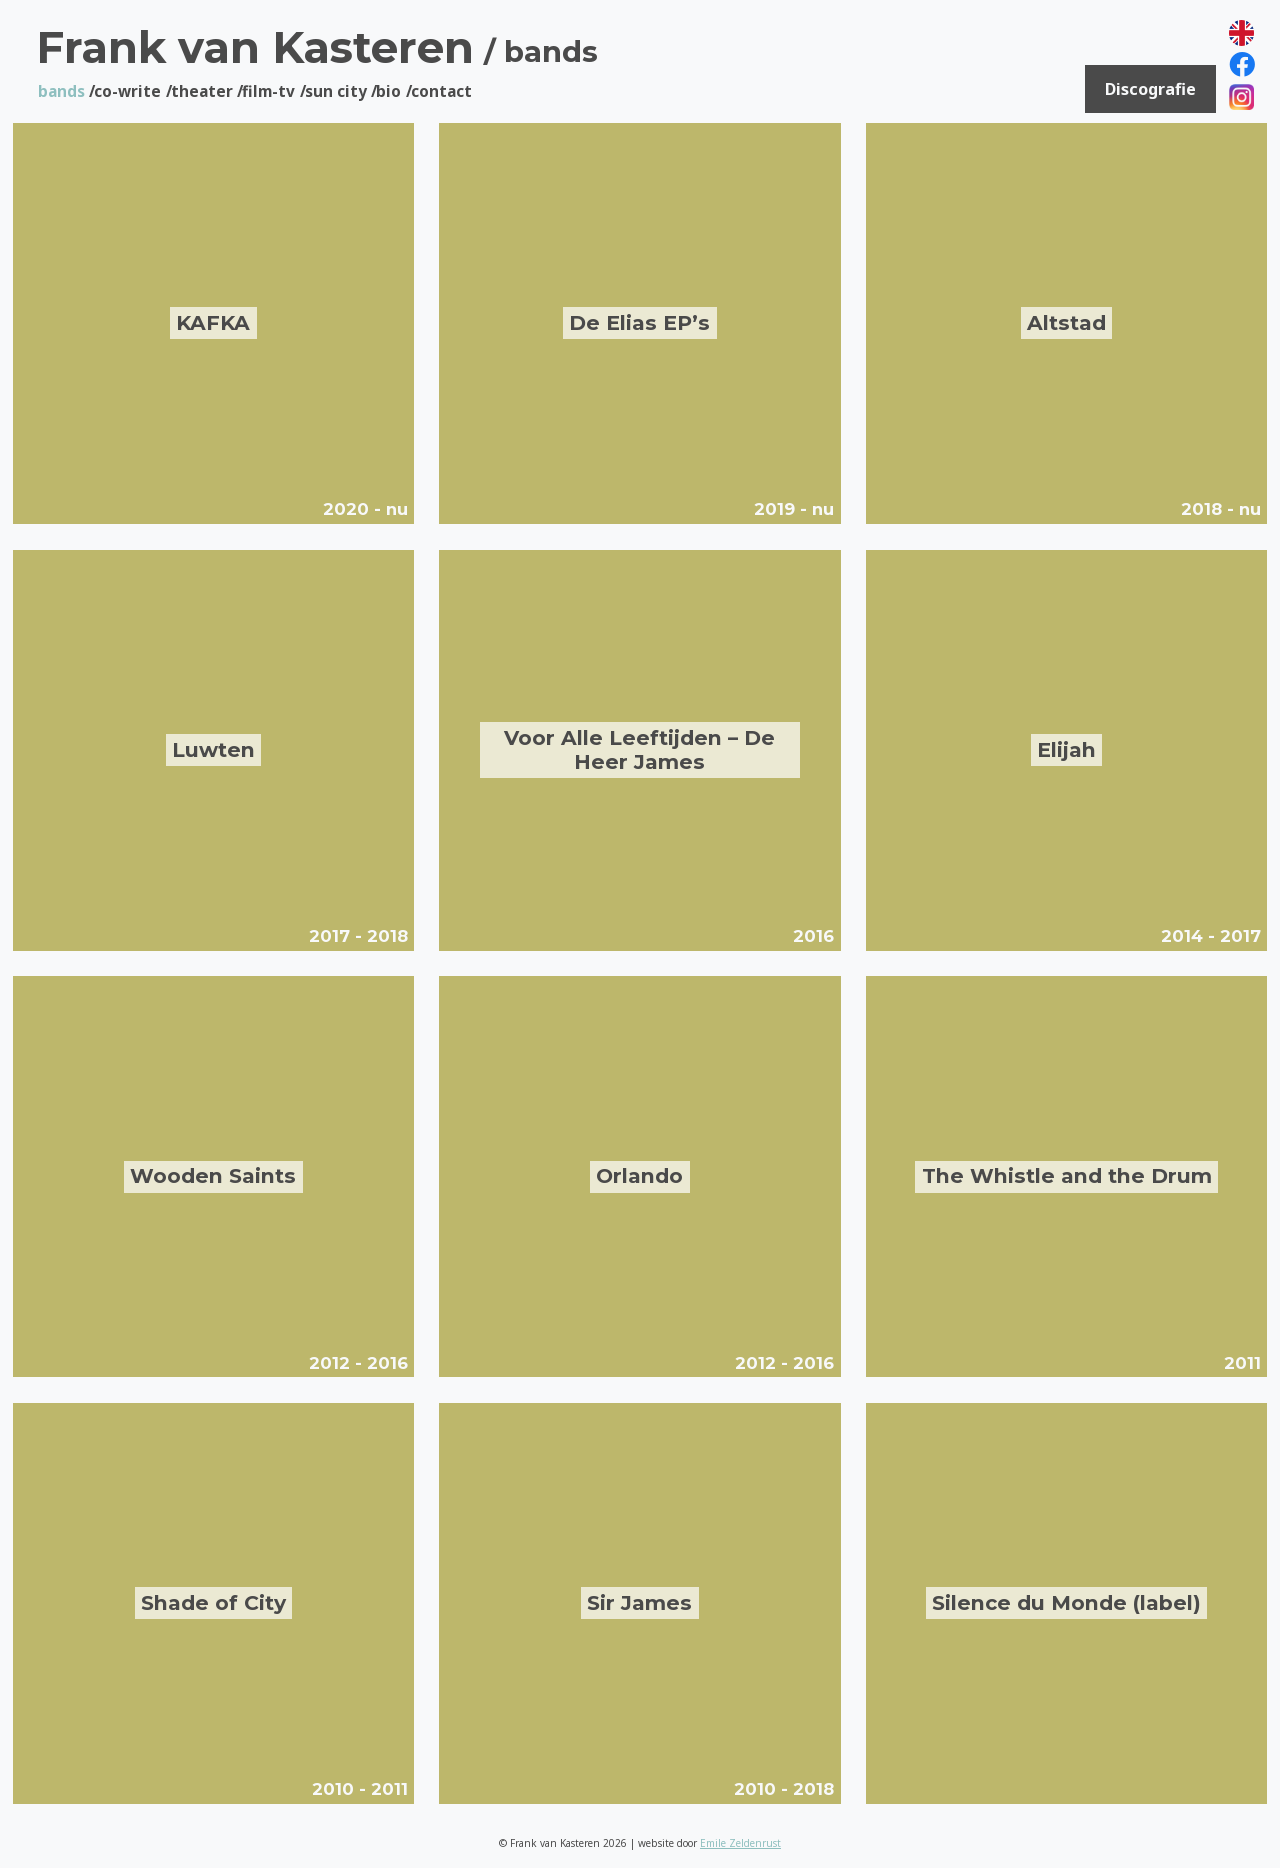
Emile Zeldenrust (740, 1843)
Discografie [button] (1150, 91)
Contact (441, 91)
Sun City (336, 91)
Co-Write (127, 91)
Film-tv (268, 91)
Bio (388, 91)
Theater (202, 91)
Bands (61, 91)
